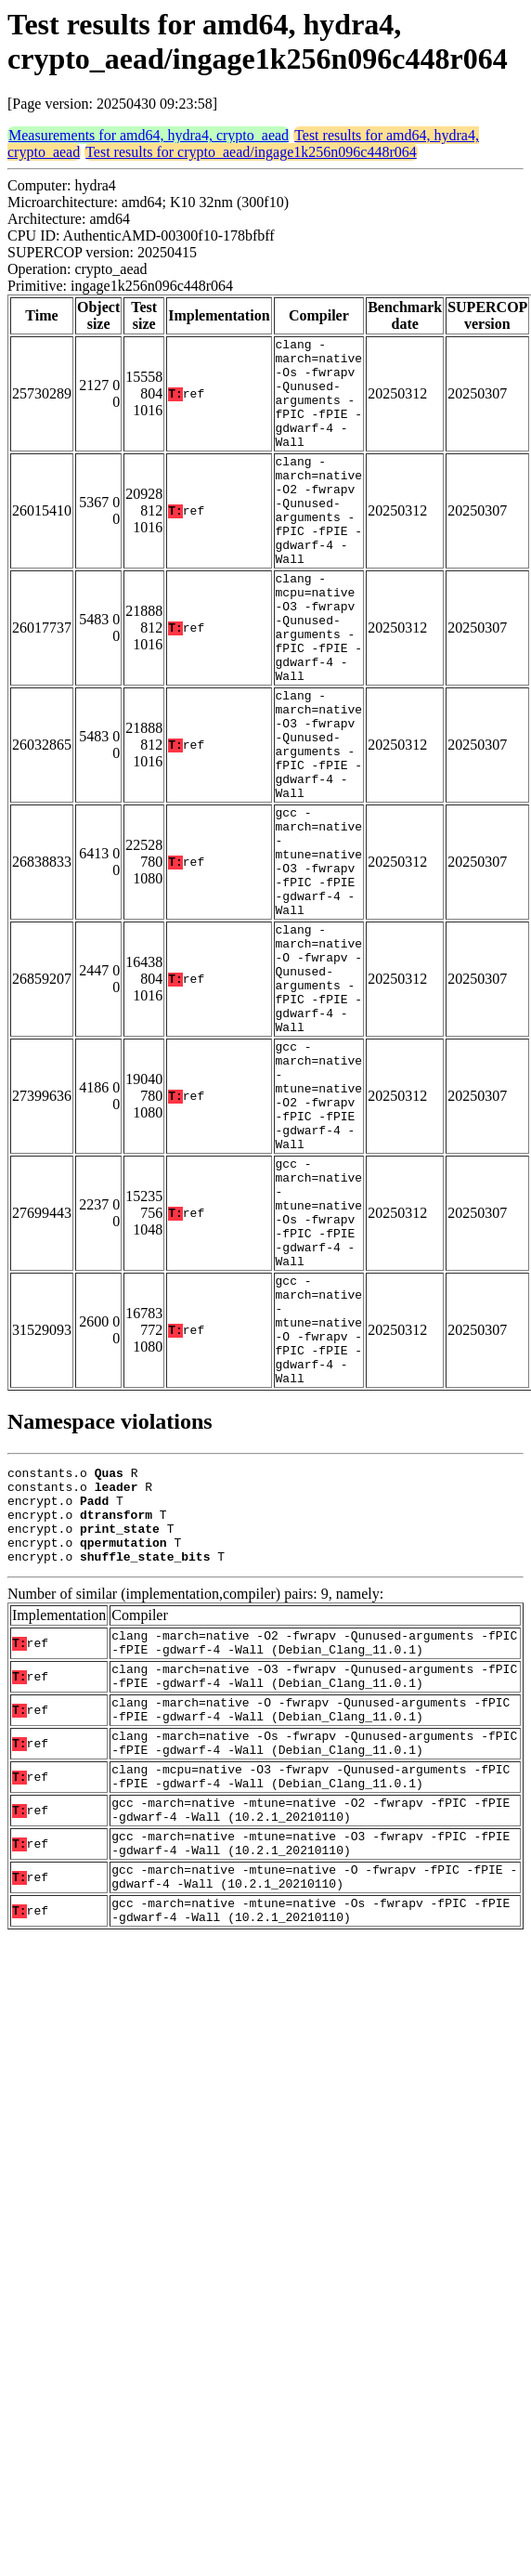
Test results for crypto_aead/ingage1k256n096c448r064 (251, 152)
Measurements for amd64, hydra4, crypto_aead (148, 135)
